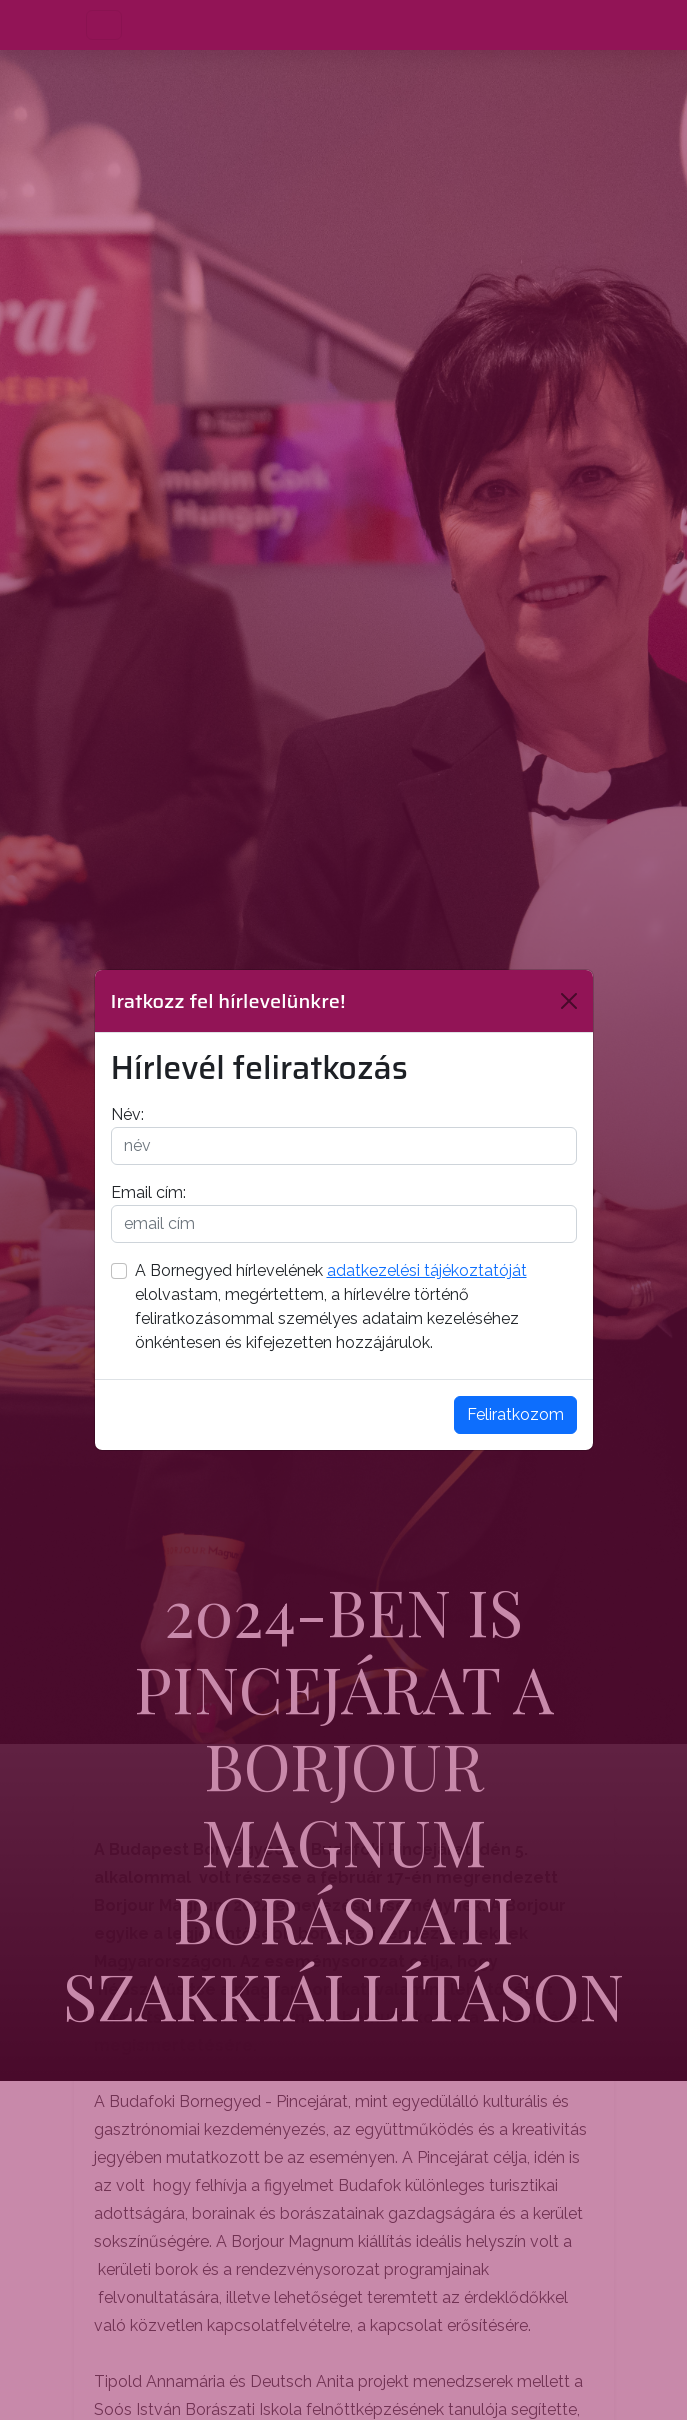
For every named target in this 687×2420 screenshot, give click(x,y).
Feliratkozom (515, 1414)
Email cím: (148, 1192)
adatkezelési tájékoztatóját (427, 1270)
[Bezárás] (569, 1001)
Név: (127, 1114)
